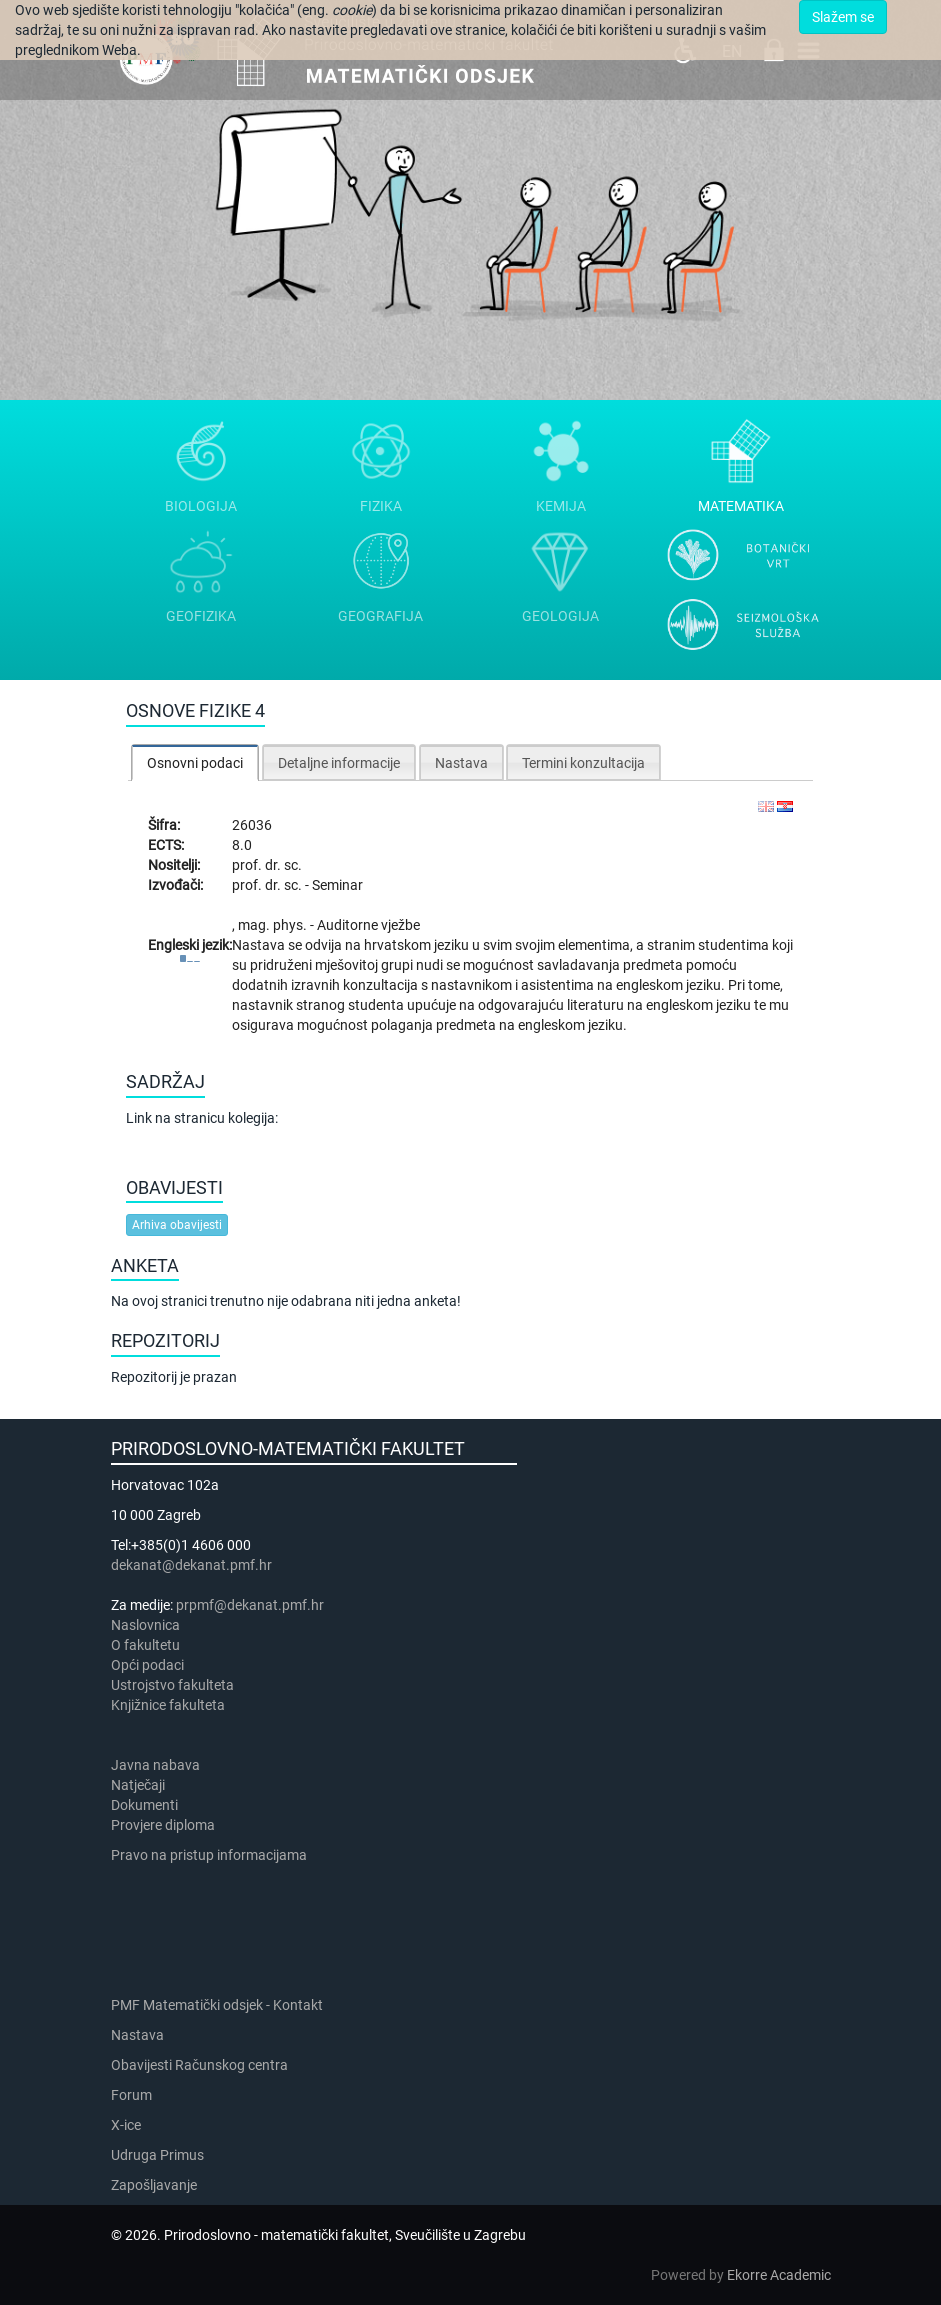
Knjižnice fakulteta (168, 1705)
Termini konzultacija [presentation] (583, 763)
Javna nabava (155, 1765)
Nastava (137, 2035)
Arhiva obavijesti (177, 1225)
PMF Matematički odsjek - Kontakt (217, 2005)
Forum (131, 2095)
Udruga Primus (157, 2155)
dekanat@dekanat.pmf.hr (191, 1565)
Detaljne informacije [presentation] (339, 763)
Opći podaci (147, 1665)
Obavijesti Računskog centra (199, 2065)
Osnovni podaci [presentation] (195, 763)
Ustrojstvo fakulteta (172, 1685)
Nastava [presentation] (461, 763)
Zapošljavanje (154, 2185)
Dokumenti (144, 1805)
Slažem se (843, 17)
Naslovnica (145, 1625)
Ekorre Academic (779, 2275)
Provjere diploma (163, 1825)
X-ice (126, 2125)
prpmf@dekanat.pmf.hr (250, 1605)
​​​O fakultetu (145, 1645)
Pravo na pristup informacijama (212, 1855)
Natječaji (138, 1785)
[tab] (195, 762)
